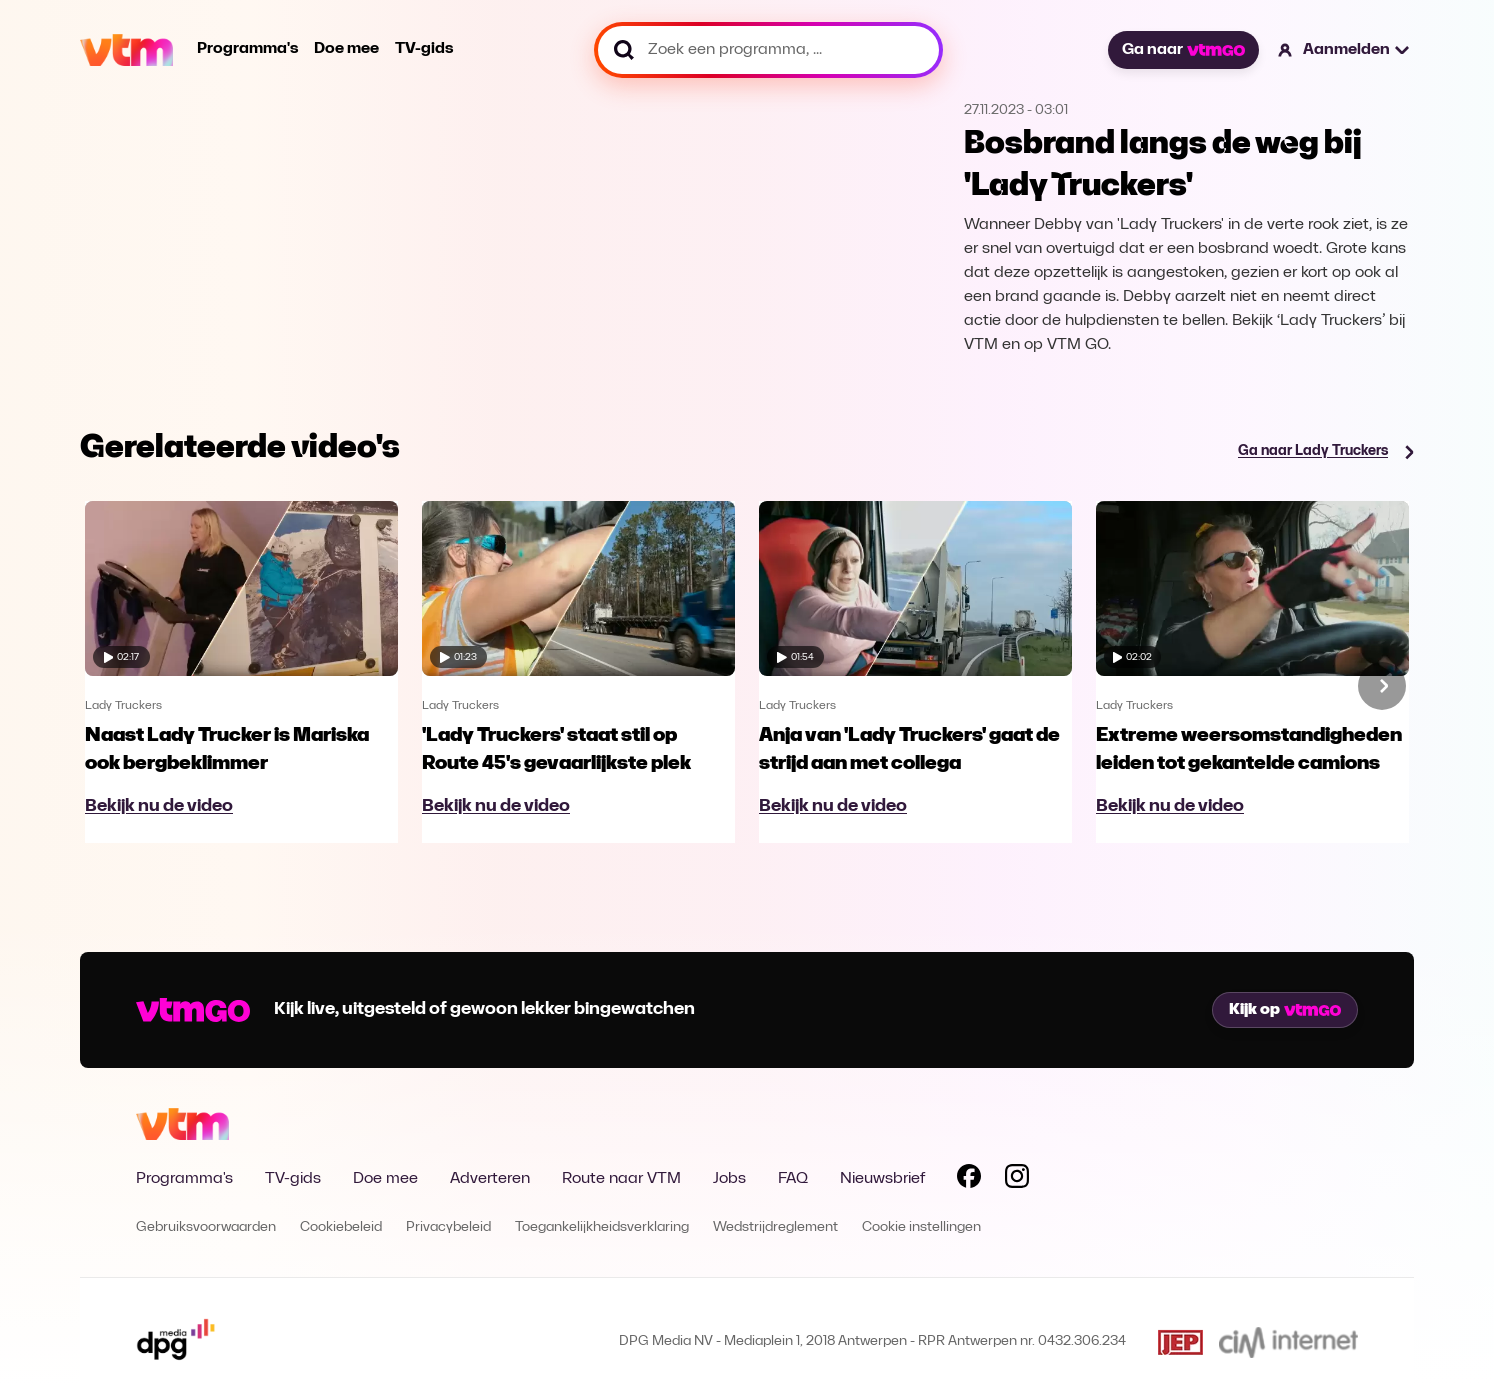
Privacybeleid (448, 1227)
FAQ (793, 1179)
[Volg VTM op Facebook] (969, 1180)
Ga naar (1183, 50)
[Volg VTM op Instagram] (1017, 1180)
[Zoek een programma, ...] (768, 50)
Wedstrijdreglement (775, 1227)
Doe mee (346, 49)
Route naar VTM (621, 1179)
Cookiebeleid (341, 1227)
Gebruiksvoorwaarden (206, 1227)
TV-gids (424, 49)
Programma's (247, 49)
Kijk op (1285, 1010)
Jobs (729, 1179)
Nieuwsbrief (882, 1179)
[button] (1344, 50)
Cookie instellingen (921, 1227)
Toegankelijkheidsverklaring (602, 1227)
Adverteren (490, 1179)
